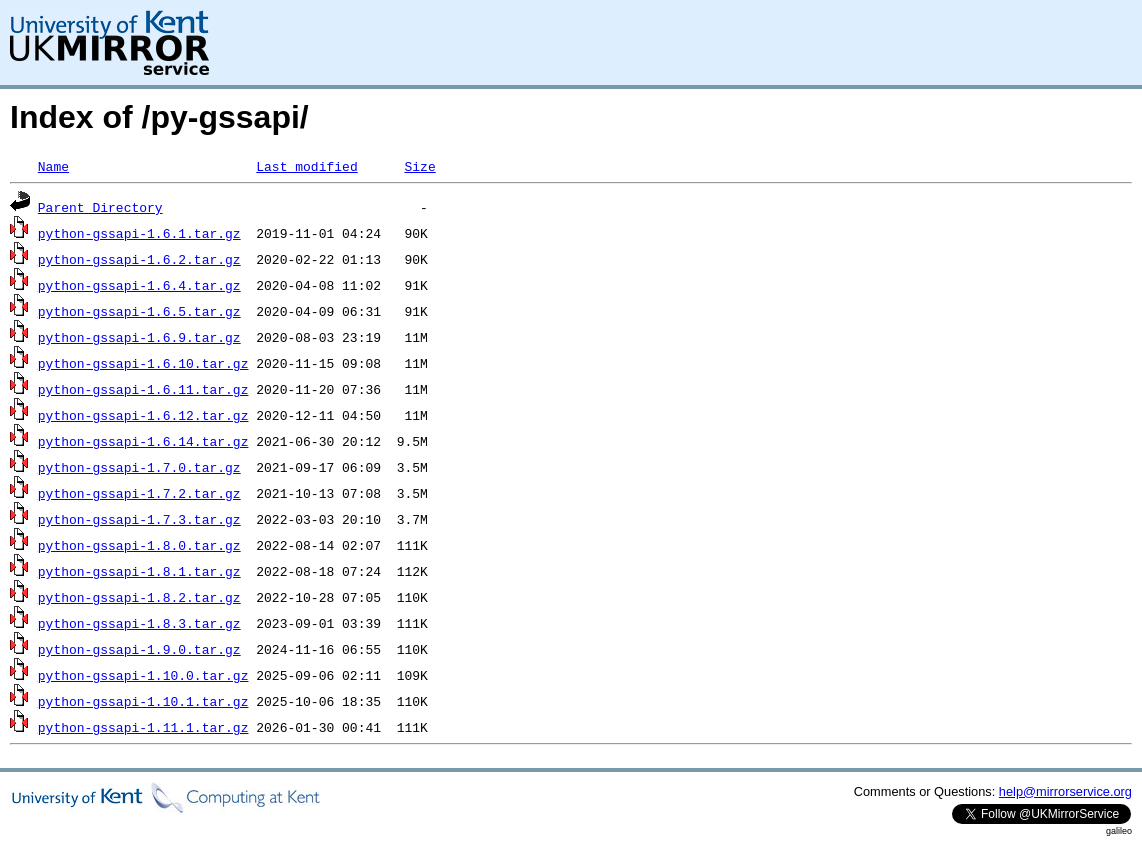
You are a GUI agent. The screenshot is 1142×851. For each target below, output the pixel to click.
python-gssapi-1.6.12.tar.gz (143, 415)
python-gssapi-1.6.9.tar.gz (139, 337)
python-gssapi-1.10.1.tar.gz (143, 701)
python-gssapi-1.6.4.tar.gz (139, 285)
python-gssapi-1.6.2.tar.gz (139, 259)
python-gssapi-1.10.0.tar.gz (143, 675)
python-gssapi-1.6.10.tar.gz (143, 363)
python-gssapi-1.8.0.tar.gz (139, 545)
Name (53, 166)
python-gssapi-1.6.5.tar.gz (139, 311)
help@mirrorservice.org (1065, 791)
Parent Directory (100, 207)
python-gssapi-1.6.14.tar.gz (143, 441)
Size (419, 166)
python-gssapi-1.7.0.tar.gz (139, 467)
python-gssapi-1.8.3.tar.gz (139, 623)
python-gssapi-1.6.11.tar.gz (143, 389)
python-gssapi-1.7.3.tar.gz (139, 519)
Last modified (306, 166)
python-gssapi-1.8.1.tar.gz (139, 571)
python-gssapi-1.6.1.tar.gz (139, 233)
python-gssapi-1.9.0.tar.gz (139, 649)
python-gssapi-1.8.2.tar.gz (139, 597)
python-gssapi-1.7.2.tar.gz (139, 493)
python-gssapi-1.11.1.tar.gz (143, 727)
